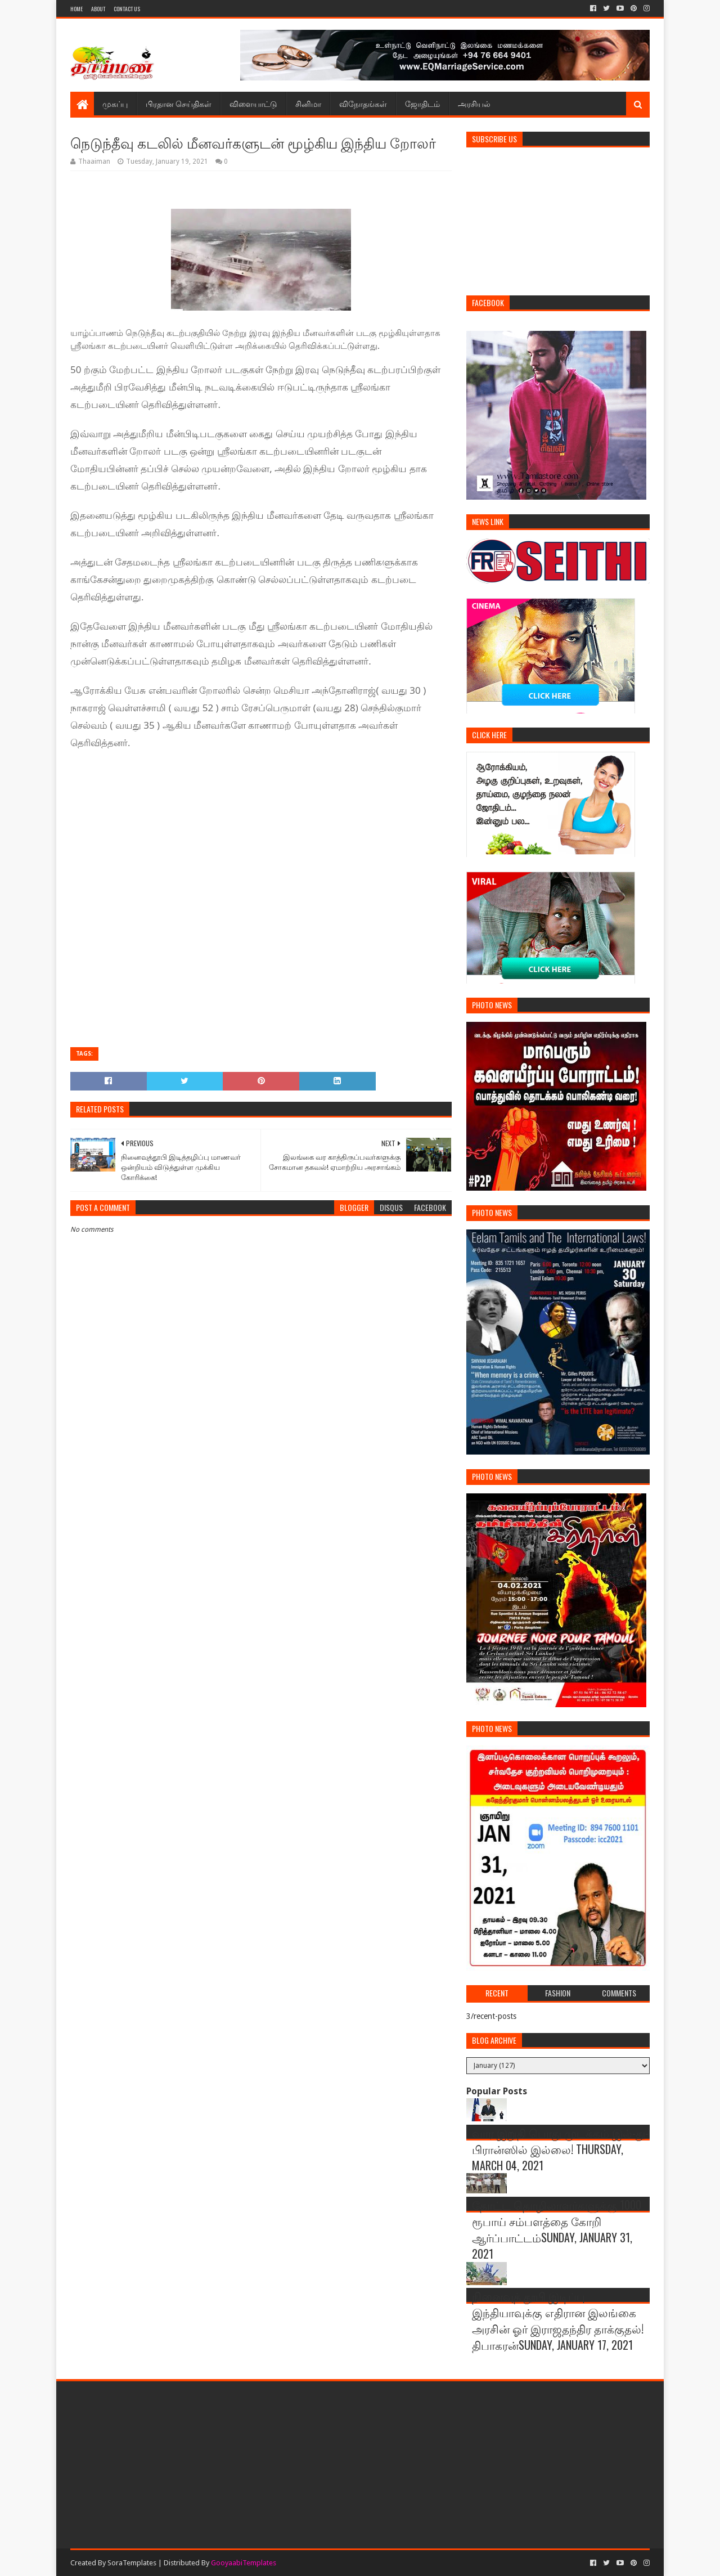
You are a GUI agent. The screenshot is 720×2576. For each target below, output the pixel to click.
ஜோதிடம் (422, 103)
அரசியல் (474, 103)
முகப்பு (115, 103)
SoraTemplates (131, 2563)
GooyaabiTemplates (243, 2563)
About (98, 9)
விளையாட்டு (253, 103)
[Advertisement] (266, 793)
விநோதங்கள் (363, 103)
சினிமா (308, 103)
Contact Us (127, 9)
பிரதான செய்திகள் (179, 103)
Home (76, 9)
